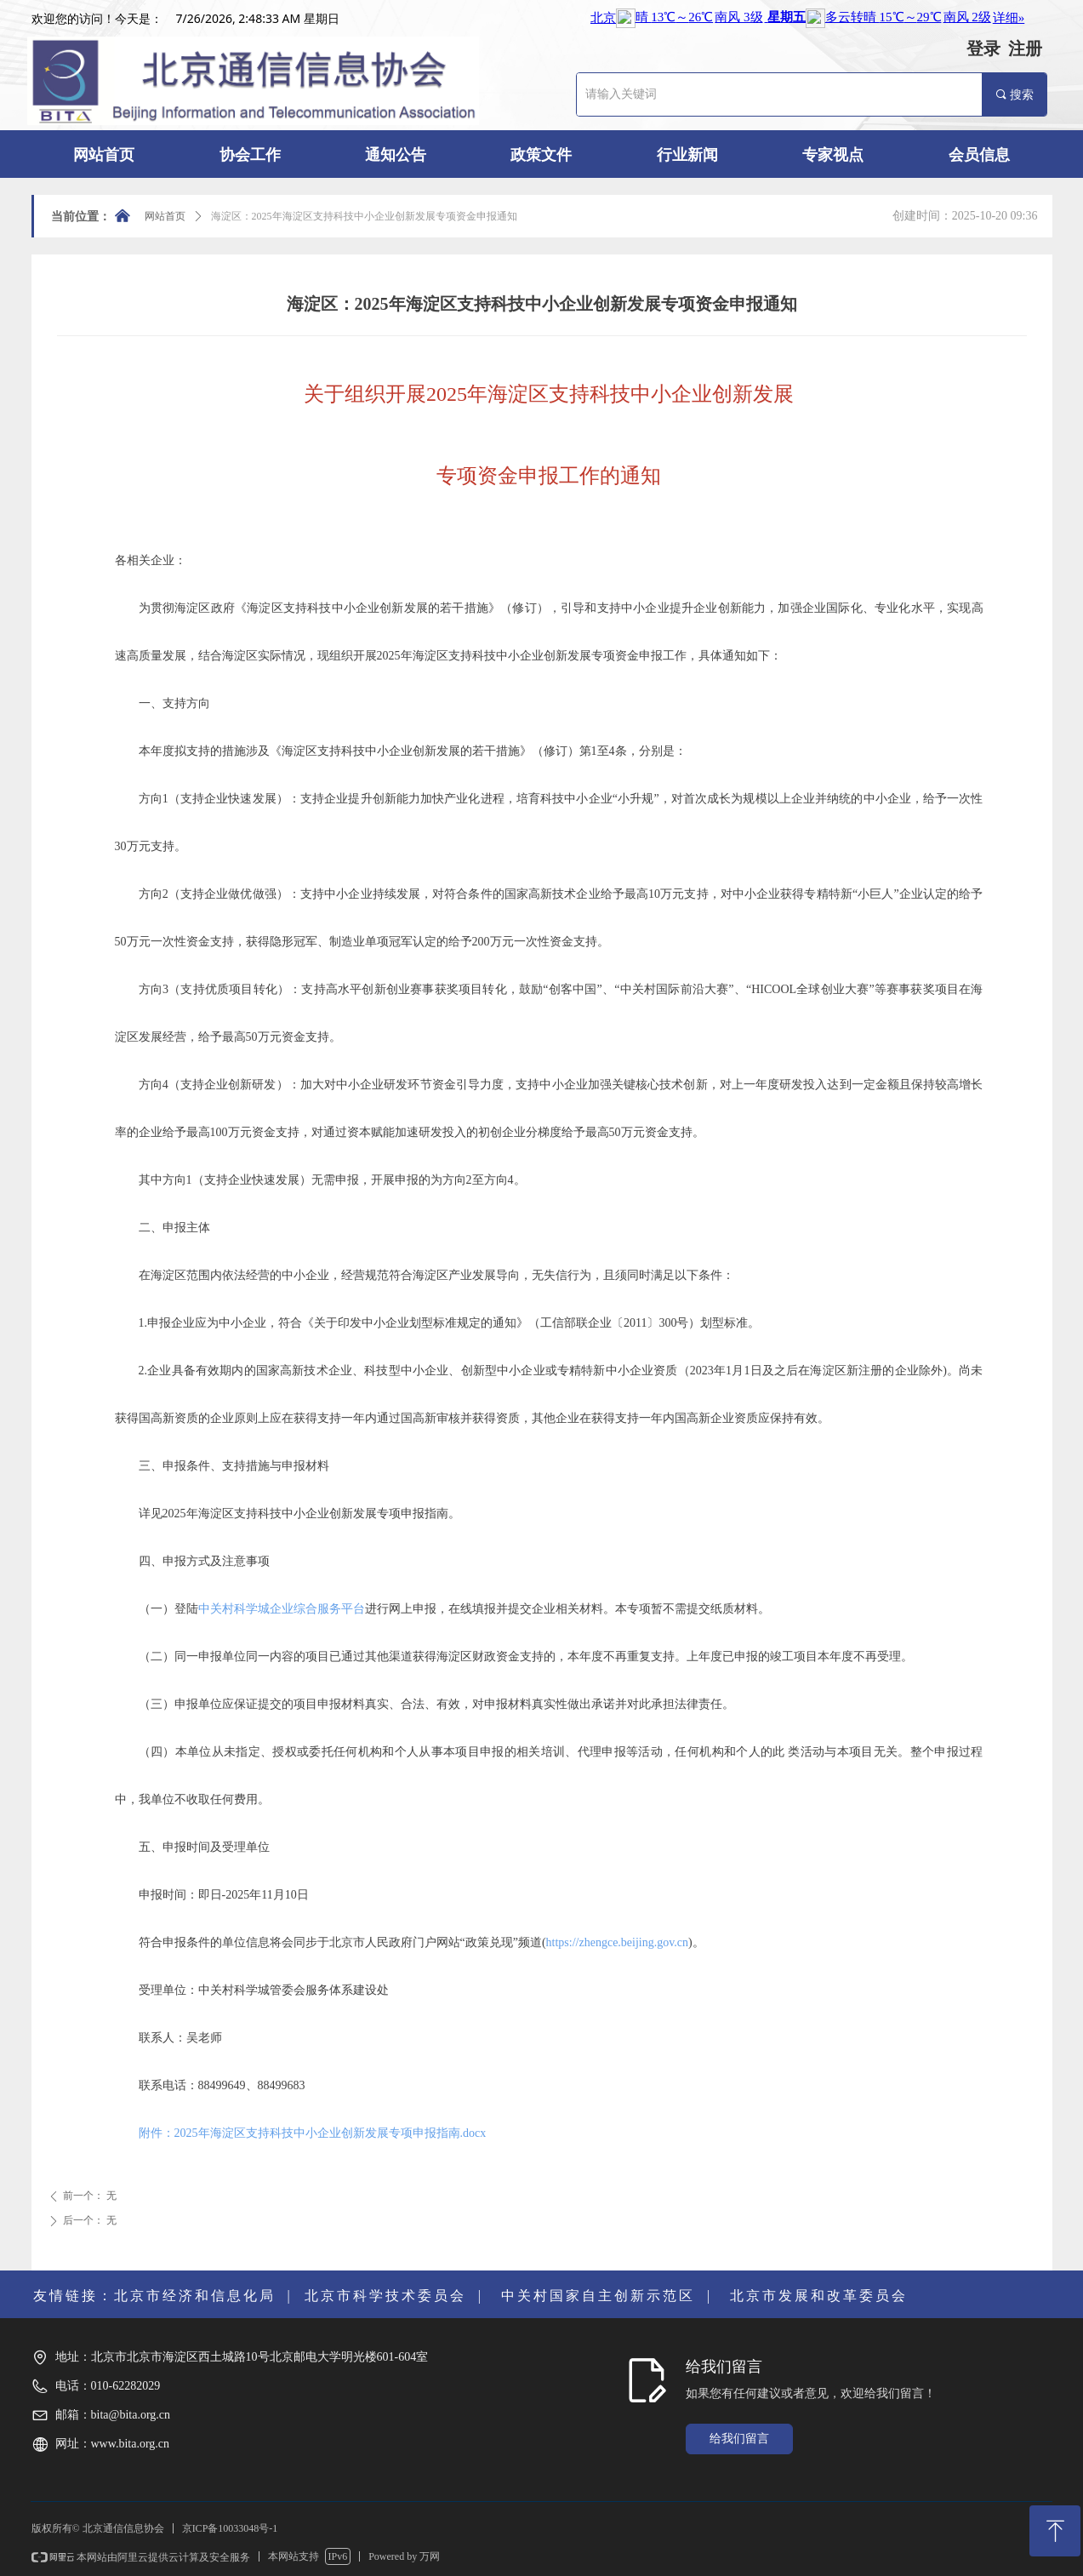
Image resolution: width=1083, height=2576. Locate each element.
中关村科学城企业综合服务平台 (281, 1608)
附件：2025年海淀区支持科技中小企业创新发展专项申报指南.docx (313, 2133)
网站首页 (165, 216)
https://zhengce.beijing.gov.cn (617, 1942)
